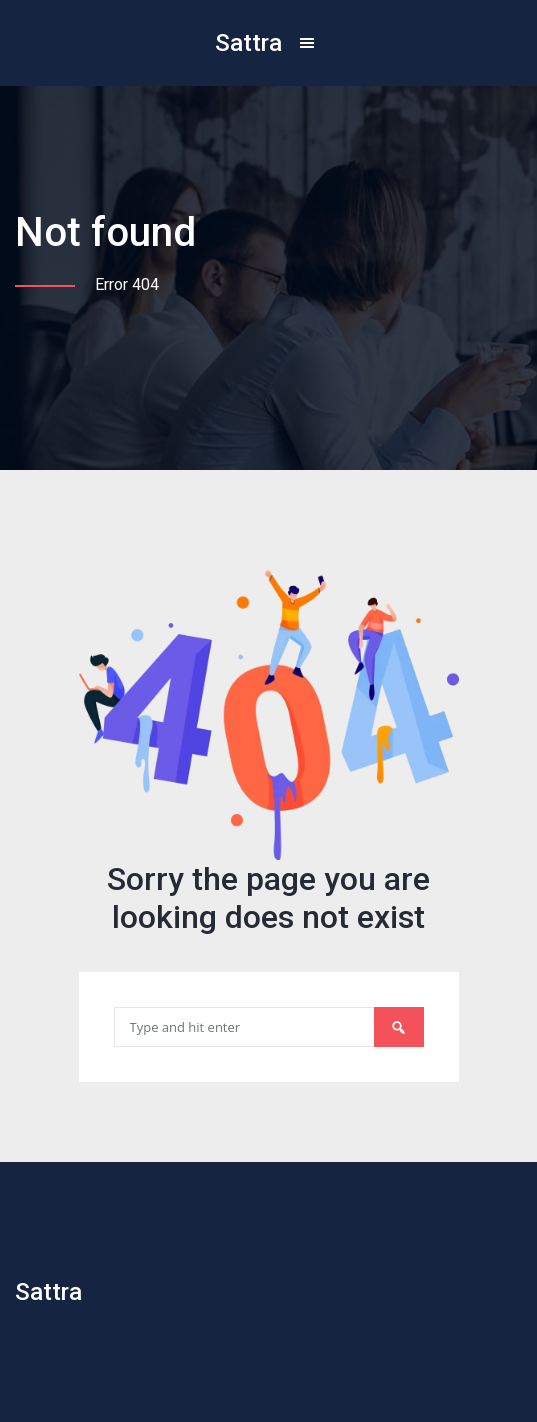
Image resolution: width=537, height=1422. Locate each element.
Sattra (248, 43)
